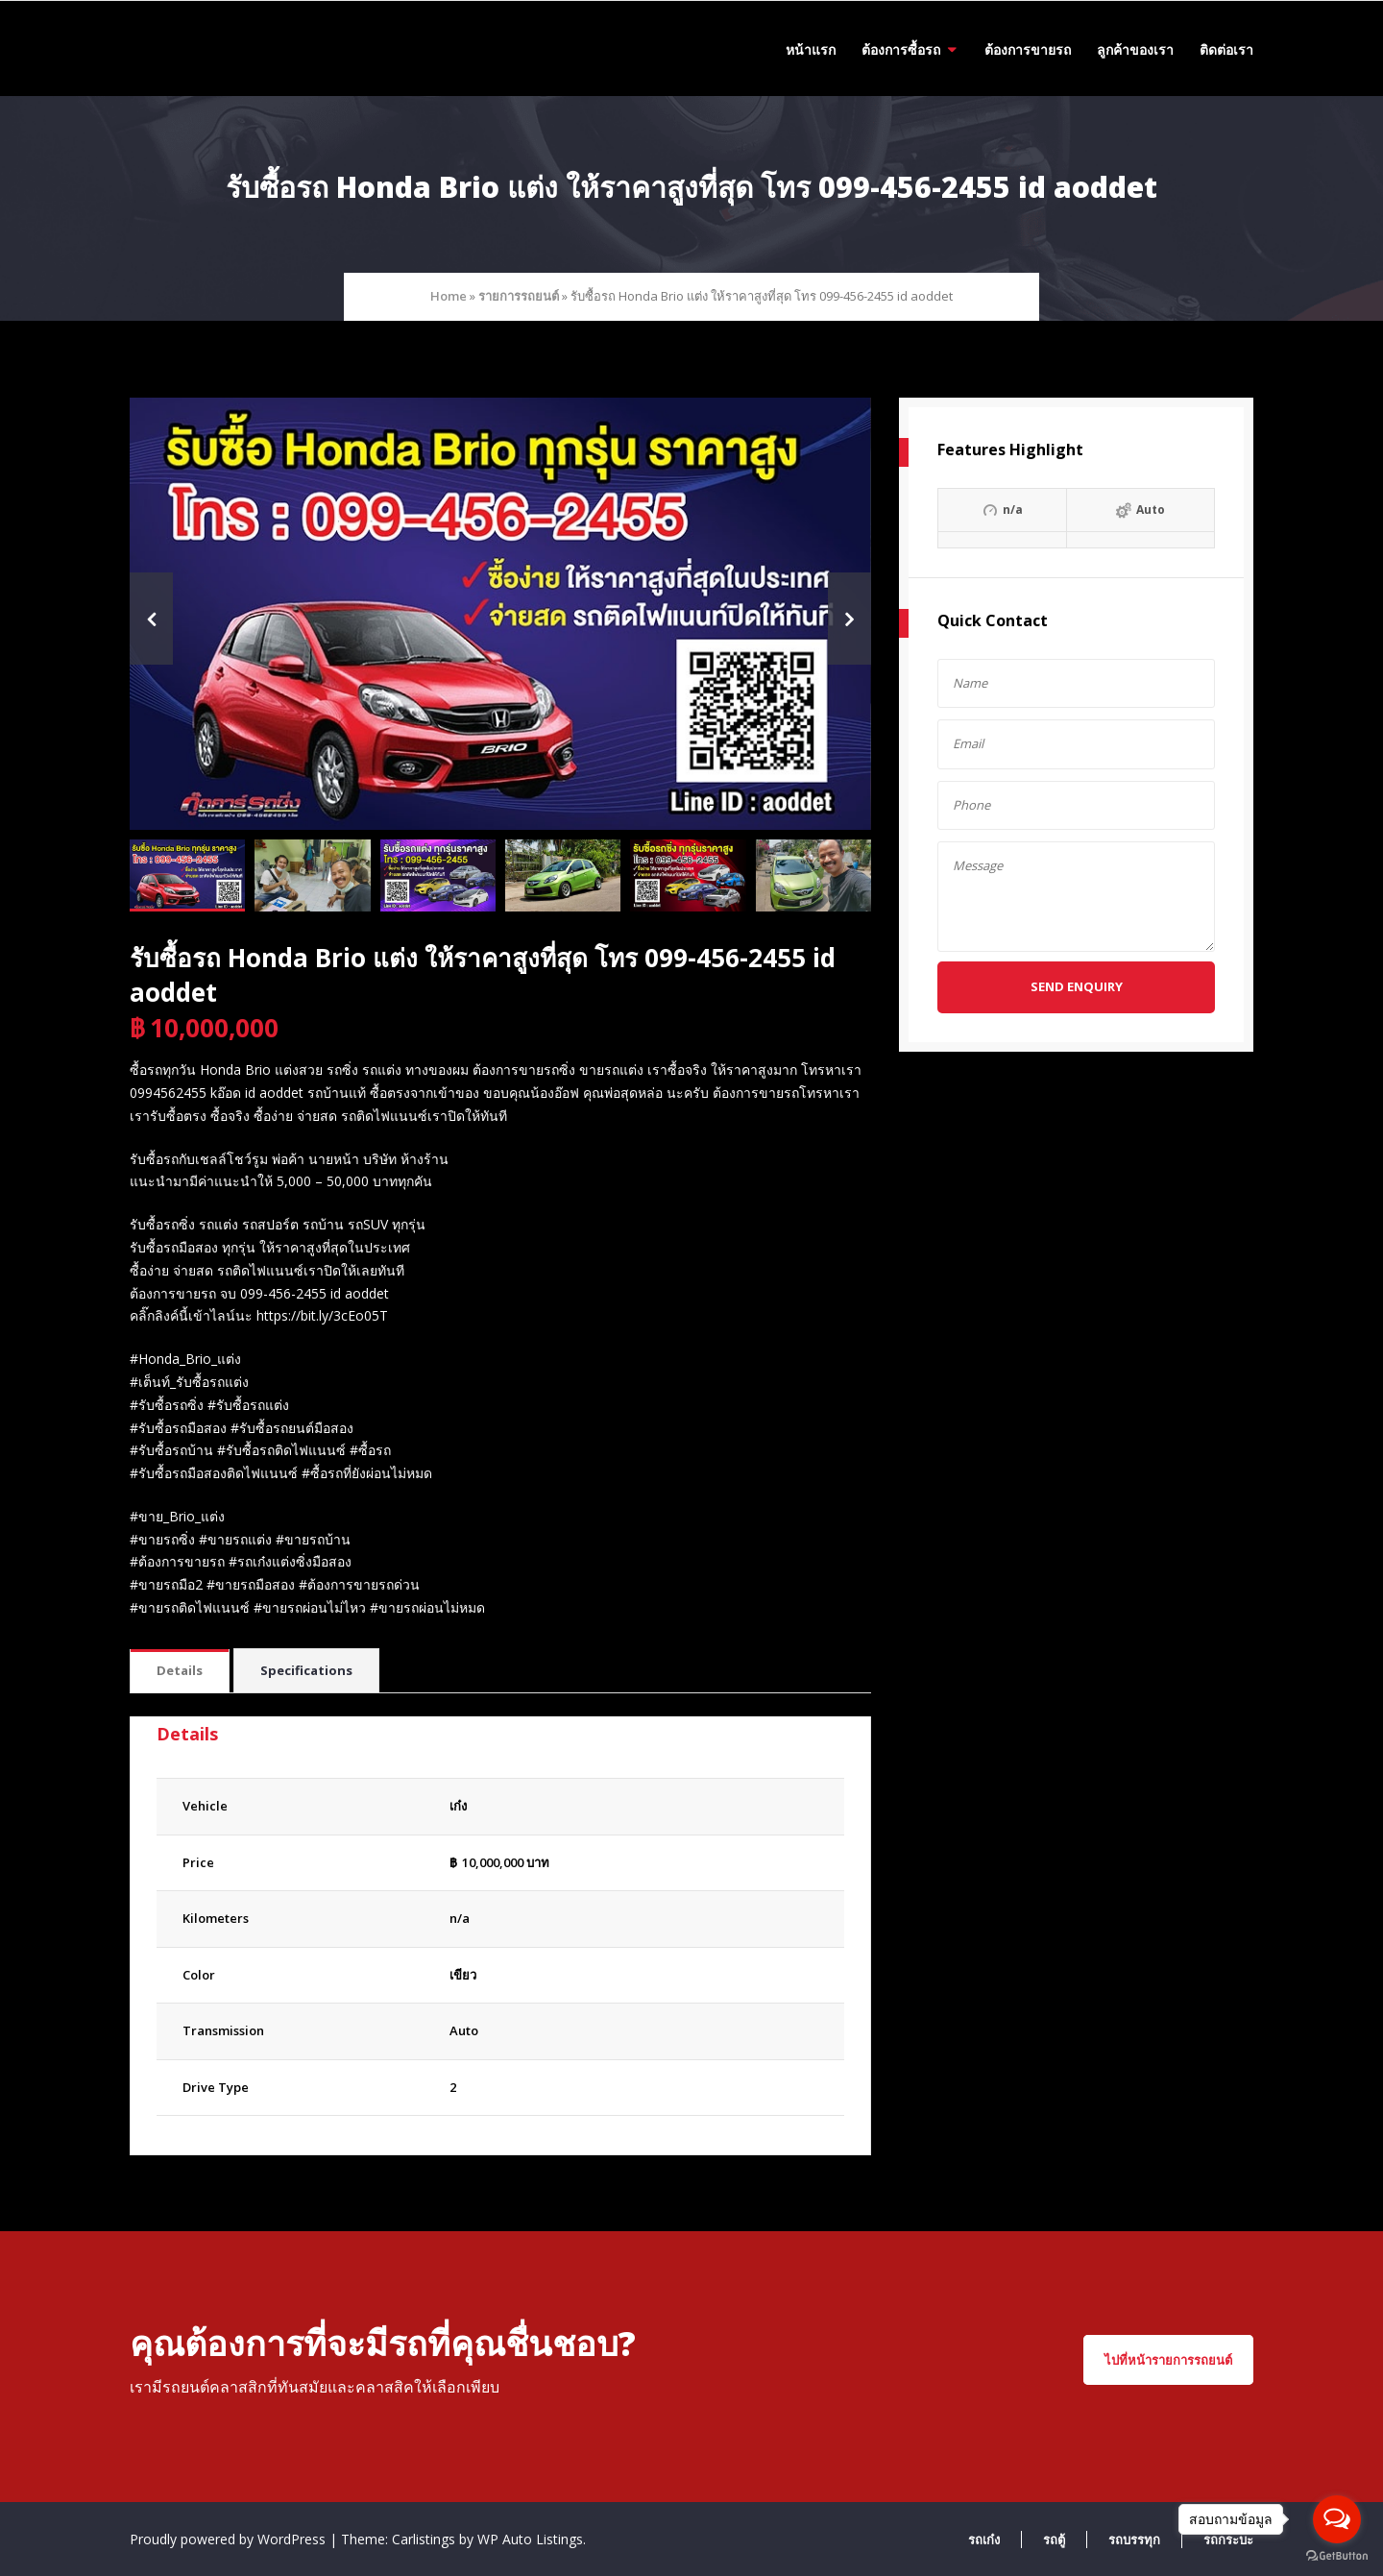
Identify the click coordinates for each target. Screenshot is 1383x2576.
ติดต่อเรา (1226, 49)
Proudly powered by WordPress (229, 2539)
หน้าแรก (811, 49)
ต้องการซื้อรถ (900, 49)
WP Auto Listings (530, 2539)
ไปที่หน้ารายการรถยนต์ (1168, 2360)
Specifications (306, 1670)
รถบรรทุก (1134, 2539)
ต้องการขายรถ (1027, 49)
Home (448, 295)
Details (180, 1670)
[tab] (180, 1671)
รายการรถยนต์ (518, 295)
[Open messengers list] (1337, 2519)
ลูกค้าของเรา (1135, 49)
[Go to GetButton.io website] (1337, 2556)
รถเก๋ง (984, 2539)
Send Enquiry (1077, 986)
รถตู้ (1054, 2539)
